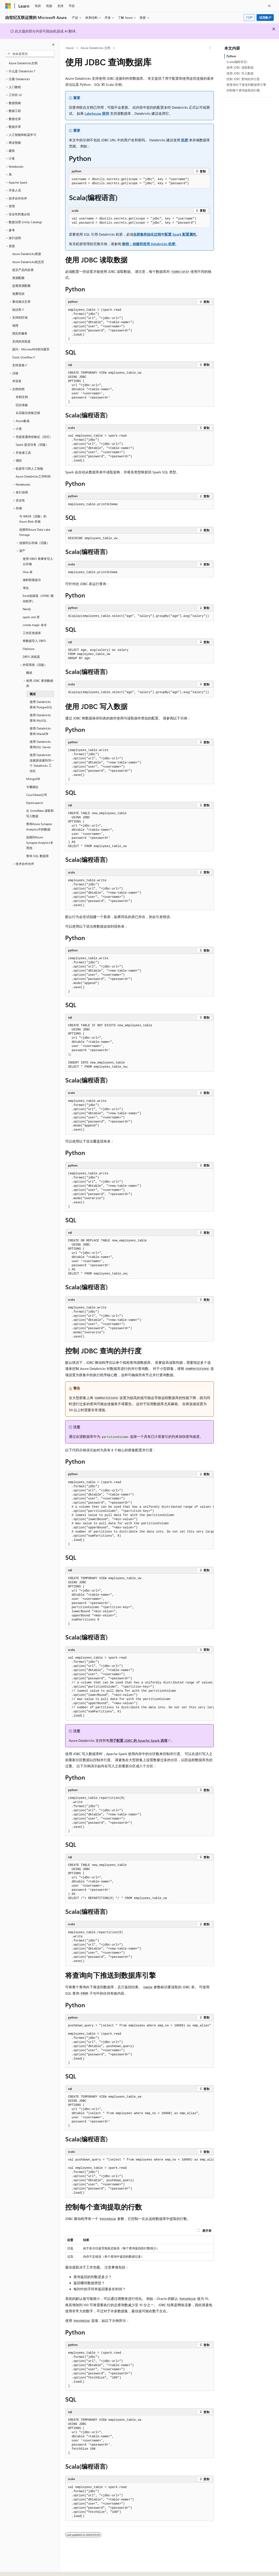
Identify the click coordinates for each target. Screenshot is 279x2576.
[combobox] (29, 53)
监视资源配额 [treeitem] (21, 286)
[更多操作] (210, 48)
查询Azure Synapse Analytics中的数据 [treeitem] (39, 826)
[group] (139, 1513)
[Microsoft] (8, 6)
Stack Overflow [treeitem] (22, 357)
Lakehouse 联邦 (97, 113)
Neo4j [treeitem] (27, 609)
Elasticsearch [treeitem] (34, 803)
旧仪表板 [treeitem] (22, 405)
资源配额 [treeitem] (18, 278)
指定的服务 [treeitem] (19, 333)
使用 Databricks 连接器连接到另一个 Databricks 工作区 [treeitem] (42, 763)
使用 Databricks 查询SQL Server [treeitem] (40, 744)
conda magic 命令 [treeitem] (35, 625)
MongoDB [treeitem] (33, 779)
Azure (70, 48)
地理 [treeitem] (15, 325)
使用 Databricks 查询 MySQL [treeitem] (40, 717)
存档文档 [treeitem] (22, 397)
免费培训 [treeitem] (18, 294)
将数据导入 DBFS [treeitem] (34, 641)
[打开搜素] (269, 6)
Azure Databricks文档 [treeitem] (23, 63)
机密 (184, 140)
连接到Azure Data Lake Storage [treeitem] (34, 532)
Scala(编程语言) (236, 62)
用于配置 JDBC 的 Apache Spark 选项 (138, 1740)
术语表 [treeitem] (16, 381)
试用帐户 (265, 17)
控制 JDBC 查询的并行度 (243, 79)
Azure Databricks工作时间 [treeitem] (33, 476)
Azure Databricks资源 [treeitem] (26, 254)
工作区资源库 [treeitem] (32, 633)
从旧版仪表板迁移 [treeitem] (28, 413)
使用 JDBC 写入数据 (239, 73)
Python (231, 56)
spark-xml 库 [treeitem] (31, 617)
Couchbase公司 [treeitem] (36, 795)
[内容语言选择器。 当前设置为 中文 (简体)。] (17, 2568)
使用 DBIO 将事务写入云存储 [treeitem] (38, 561)
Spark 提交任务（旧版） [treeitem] (32, 444)
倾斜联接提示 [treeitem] (32, 580)
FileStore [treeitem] (28, 649)
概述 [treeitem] (29, 672)
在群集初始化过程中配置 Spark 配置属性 (164, 234)
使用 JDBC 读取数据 (239, 67)
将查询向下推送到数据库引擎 (246, 85)
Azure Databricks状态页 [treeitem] (28, 262)
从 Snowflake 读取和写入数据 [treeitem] (40, 813)
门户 (249, 17)
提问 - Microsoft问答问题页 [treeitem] (30, 349)
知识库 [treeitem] (16, 309)
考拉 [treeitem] (26, 588)
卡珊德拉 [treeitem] (32, 787)
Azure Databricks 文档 (95, 48)
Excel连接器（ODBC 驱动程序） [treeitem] (38, 598)
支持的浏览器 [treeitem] (21, 341)
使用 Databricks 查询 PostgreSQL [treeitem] (41, 704)
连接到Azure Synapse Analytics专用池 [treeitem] (39, 842)
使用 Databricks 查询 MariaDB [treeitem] (40, 731)
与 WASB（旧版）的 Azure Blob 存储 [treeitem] (32, 519)
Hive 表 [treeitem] (27, 572)
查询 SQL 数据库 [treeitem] (37, 856)
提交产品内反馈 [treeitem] (23, 270)
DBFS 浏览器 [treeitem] (31, 657)
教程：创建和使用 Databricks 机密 (148, 243)
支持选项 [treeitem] (18, 365)
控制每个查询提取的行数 (243, 90)
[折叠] (53, 45)
